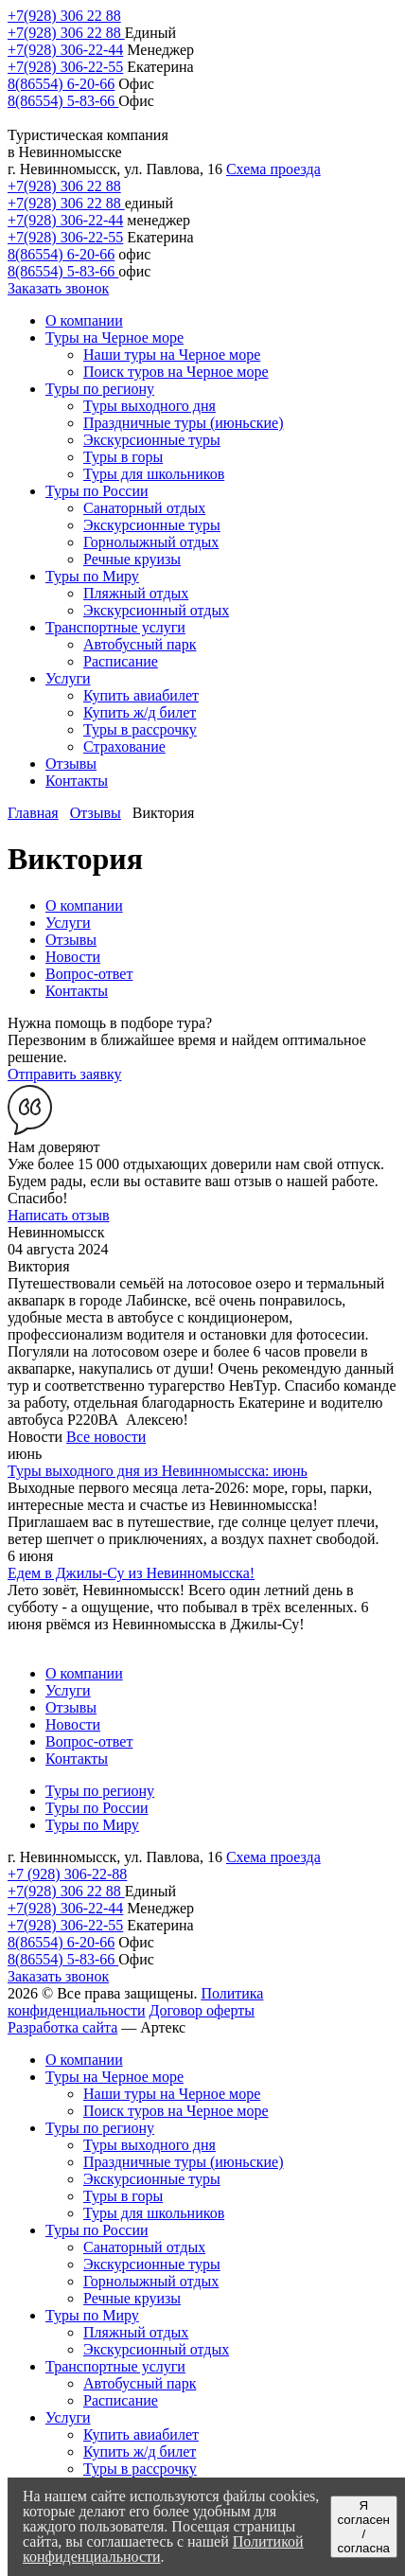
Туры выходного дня (149, 2145)
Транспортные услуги (115, 2366)
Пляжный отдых (135, 2332)
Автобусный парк (139, 2383)
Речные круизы (132, 2298)
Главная (33, 813)
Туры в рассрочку (140, 2469)
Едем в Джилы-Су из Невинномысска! (131, 1573)
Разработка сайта (62, 2027)
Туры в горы (123, 2196)
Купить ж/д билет (139, 2451)
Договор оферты (202, 2010)
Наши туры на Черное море (171, 2094)
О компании (84, 905)
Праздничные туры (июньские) (183, 2162)
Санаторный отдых (144, 2247)
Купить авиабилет (141, 2434)
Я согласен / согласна (364, 2526)
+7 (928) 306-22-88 (67, 1874)
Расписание (120, 2400)
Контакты (76, 991)
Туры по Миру (92, 1825)
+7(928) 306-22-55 (65, 67)
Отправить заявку (65, 1074)
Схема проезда (273, 169)
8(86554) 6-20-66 (61, 84)
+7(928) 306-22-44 (65, 50)
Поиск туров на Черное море (176, 2111)
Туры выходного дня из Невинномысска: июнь (158, 1471)
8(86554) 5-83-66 (63, 101)
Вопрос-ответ (88, 974)
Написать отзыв (58, 1215)
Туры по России (97, 1808)
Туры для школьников (153, 2213)
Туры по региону (99, 1791)
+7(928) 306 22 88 (64, 16)
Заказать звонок (58, 288)
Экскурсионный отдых (156, 2349)
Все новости (106, 1437)
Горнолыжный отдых (151, 2281)
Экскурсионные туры (151, 2179)
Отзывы (95, 813)
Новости (72, 957)
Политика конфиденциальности (135, 2001)
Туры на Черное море (114, 2077)
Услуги (68, 923)
